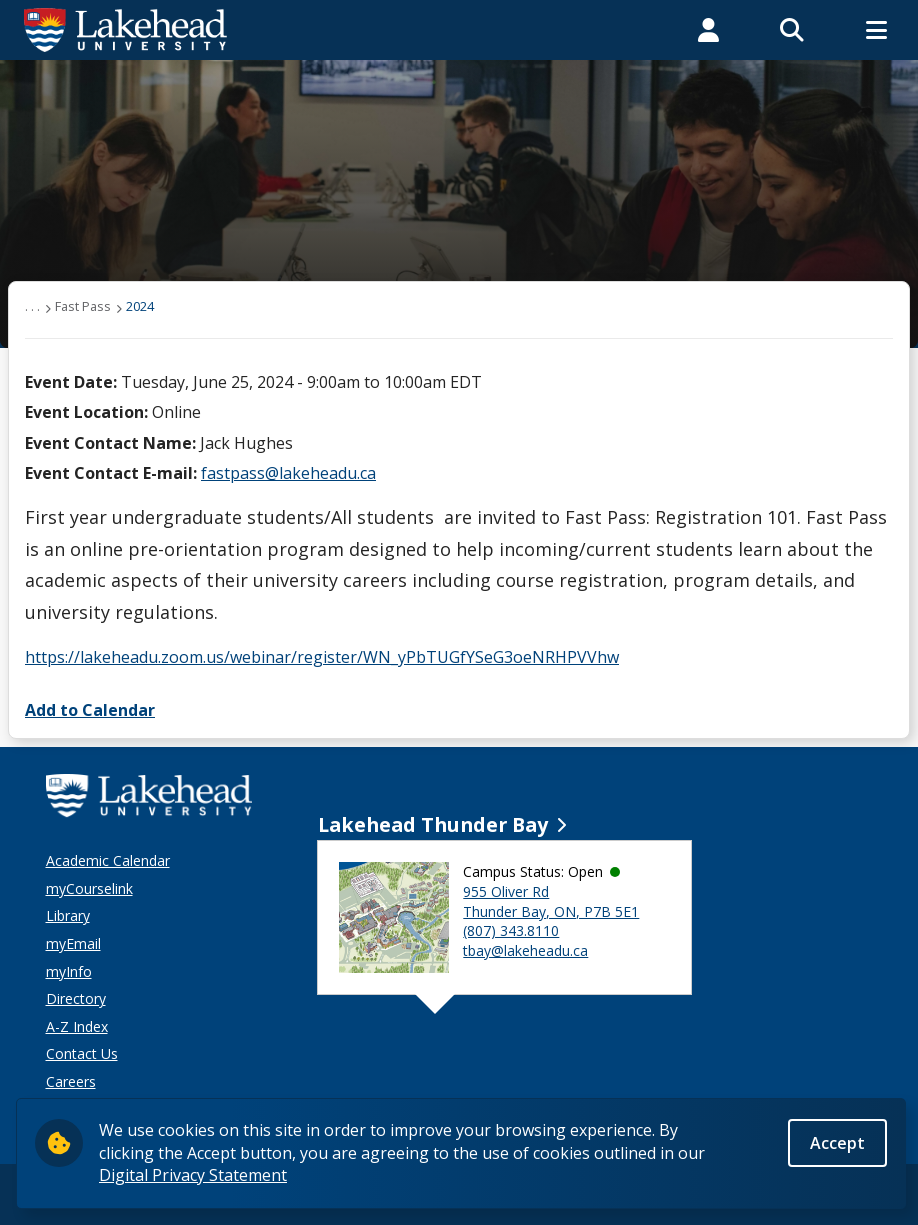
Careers (71, 1081)
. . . (32, 306)
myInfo (69, 971)
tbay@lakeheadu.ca (525, 950)
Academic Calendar (108, 860)
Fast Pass (83, 306)
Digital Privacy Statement (193, 1175)
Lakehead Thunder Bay (433, 824)
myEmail (73, 943)
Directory (76, 998)
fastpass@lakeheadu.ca (288, 473)
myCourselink (89, 888)
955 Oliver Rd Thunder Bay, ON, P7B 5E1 (551, 901)
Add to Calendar (90, 710)
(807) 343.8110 (511, 930)
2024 (140, 306)
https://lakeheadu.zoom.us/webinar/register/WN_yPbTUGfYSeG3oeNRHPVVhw (322, 657)
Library (68, 915)
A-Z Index (77, 1026)
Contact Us (82, 1053)
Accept (837, 1143)
